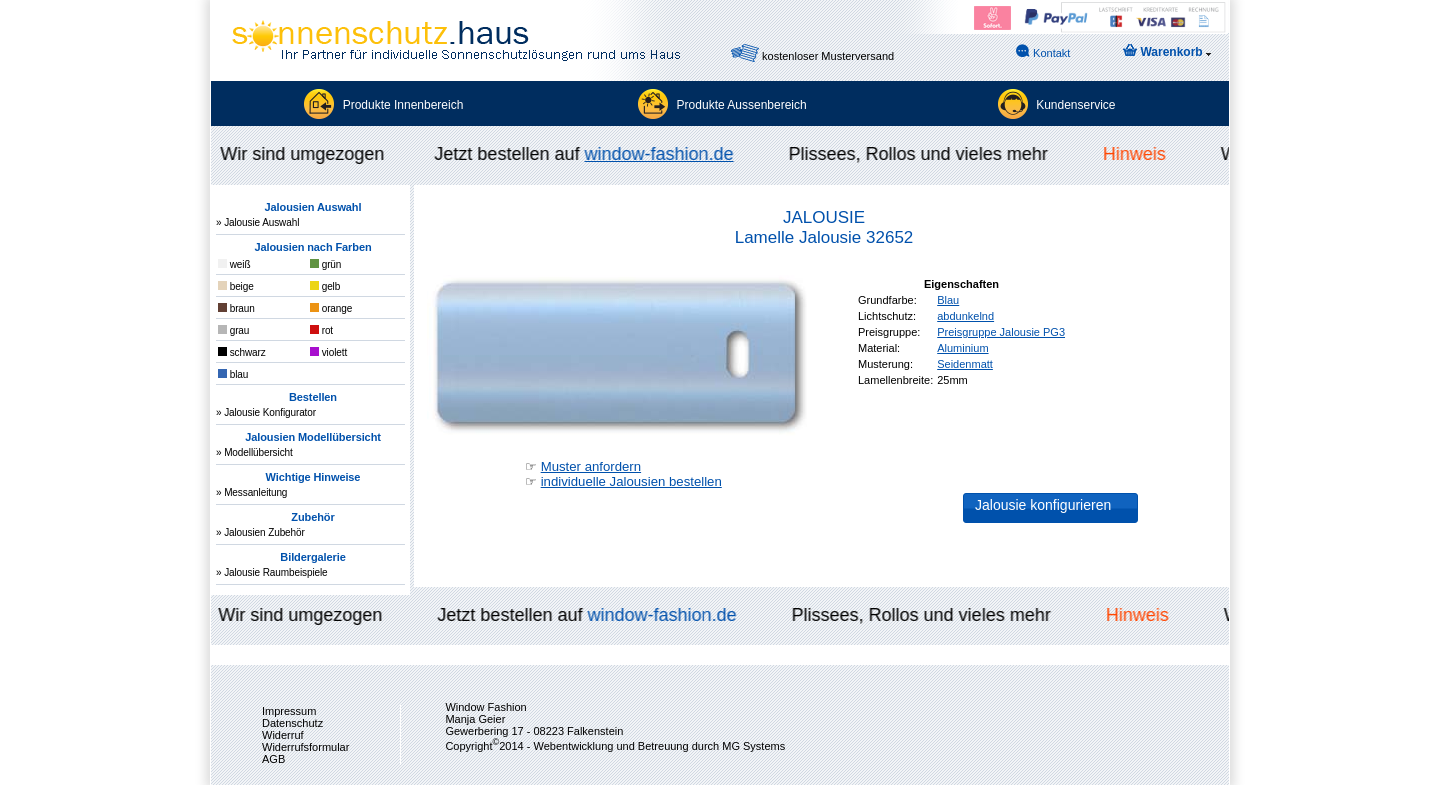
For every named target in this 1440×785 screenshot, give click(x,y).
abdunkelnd (965, 316)
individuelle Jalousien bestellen (631, 481)
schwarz (242, 352)
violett (328, 352)
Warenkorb (1167, 51)
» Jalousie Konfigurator (266, 412)
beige (236, 286)
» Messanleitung (251, 492)
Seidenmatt (965, 364)
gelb (325, 286)
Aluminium (962, 348)
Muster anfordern (591, 466)
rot (321, 330)
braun (236, 308)
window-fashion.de (661, 154)
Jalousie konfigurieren (1043, 505)
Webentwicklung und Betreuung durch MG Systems (659, 746)
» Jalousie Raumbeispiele (272, 572)
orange (331, 308)
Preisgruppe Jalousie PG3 (1001, 332)
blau (233, 374)
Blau (948, 300)
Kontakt (1043, 51)
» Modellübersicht (254, 452)
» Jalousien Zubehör (260, 532)
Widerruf (283, 735)
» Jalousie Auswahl (257, 222)
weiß (234, 264)
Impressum (289, 711)
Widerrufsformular (305, 747)
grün (325, 264)
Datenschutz (292, 723)
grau (233, 330)
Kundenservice (1075, 105)
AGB (273, 759)
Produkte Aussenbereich (742, 105)
